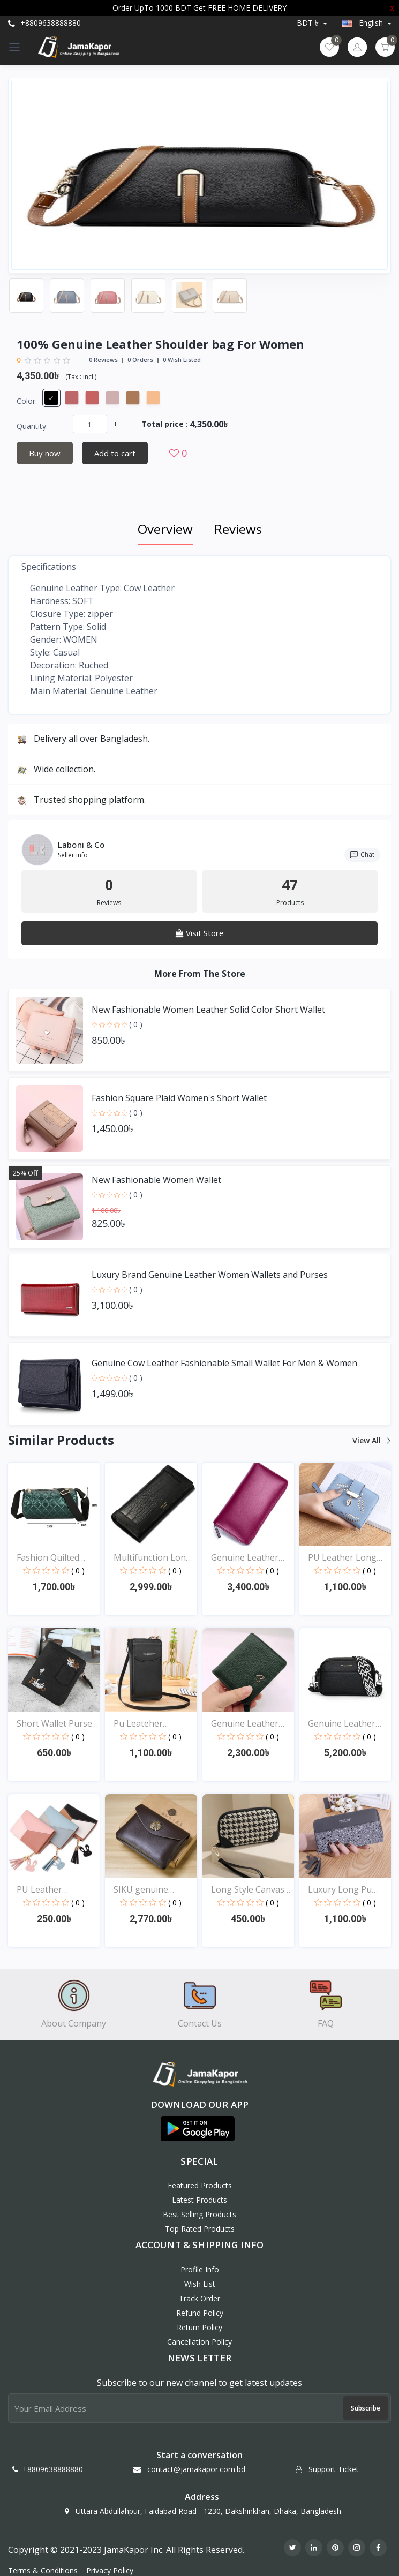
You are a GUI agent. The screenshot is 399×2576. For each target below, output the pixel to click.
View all (370, 1440)
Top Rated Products (200, 2229)
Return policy (199, 2327)
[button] (198, 2128)
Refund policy (199, 2313)
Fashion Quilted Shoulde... (48, 1557)
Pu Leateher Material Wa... (140, 1724)
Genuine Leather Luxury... (341, 1724)
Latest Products (199, 2200)
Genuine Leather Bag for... (244, 1557)
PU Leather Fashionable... (43, 1890)
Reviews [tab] (238, 529)
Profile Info (199, 2269)
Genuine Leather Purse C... (244, 1724)
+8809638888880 (44, 23)
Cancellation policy (199, 2342)
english (363, 23)
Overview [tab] (165, 529)
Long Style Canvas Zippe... (247, 1890)
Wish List (199, 2284)
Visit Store (200, 933)
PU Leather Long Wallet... (342, 1557)
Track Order (199, 2298)
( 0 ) (135, 1024)
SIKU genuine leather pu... (141, 1890)
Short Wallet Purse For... (54, 1724)
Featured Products (200, 2185)
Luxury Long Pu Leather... (340, 1890)
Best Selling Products (199, 2214)
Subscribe (365, 2408)
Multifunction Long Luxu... (152, 1557)
